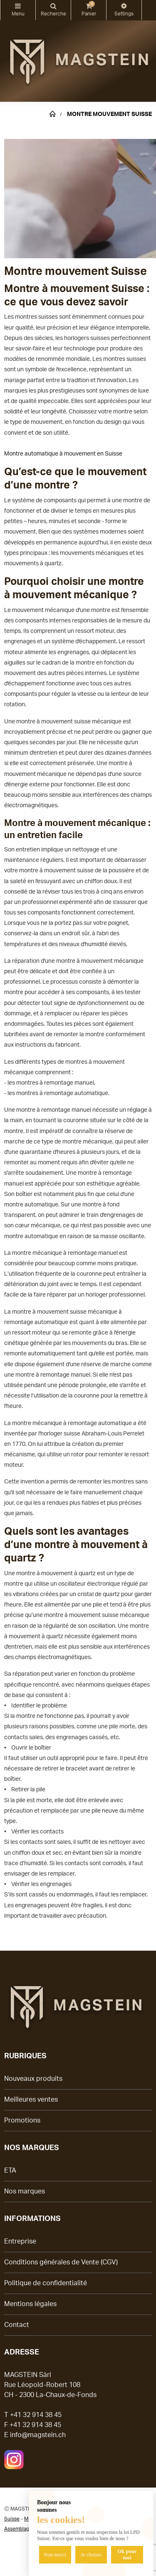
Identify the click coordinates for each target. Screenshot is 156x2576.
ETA (10, 2170)
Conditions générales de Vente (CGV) (61, 2262)
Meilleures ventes (31, 2099)
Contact (16, 2325)
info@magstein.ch (38, 2435)
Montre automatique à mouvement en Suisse (63, 454)
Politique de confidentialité (45, 2283)
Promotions (22, 2120)
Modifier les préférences (123, 6)
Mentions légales (30, 2304)
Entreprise (20, 2241)
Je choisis (91, 2555)
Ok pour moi (127, 2554)
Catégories (17, 6)
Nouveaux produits (33, 2078)
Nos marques (24, 2191)
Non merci (55, 2555)
